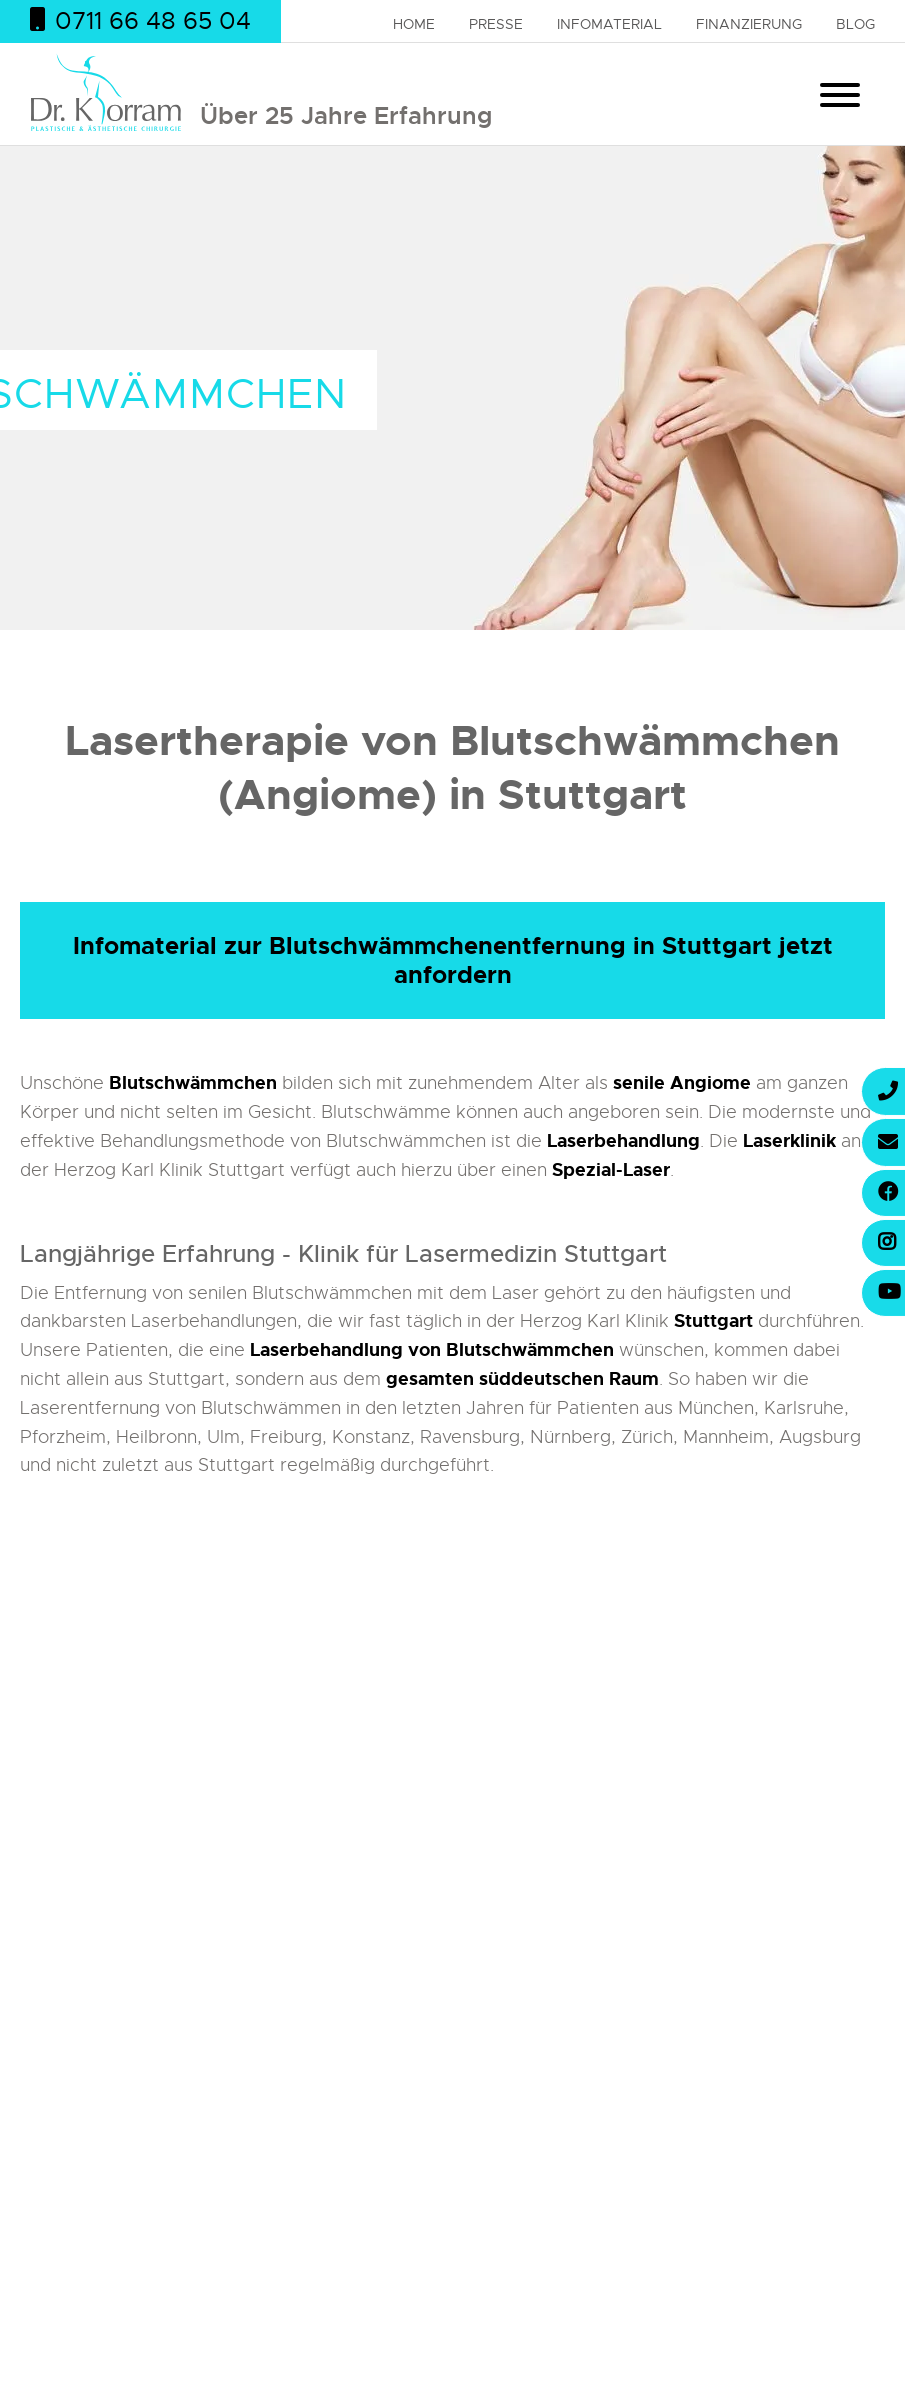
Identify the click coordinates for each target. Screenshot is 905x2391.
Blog (855, 24)
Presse (496, 24)
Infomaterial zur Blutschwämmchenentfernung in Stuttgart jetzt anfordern (453, 960)
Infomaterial (609, 24)
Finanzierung (749, 24)
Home (414, 24)
